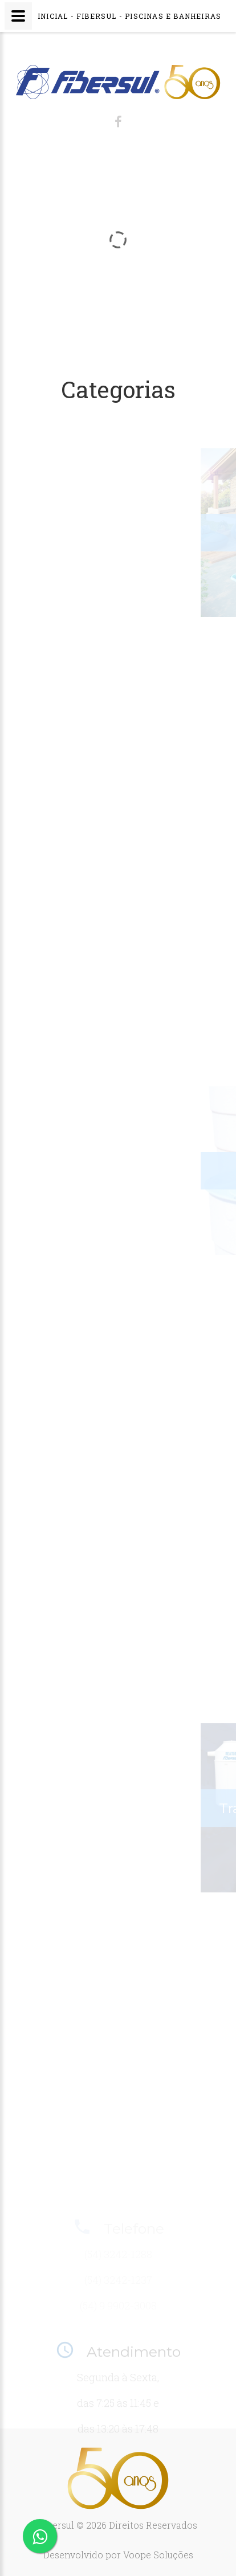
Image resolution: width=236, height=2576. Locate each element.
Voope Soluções (158, 2555)
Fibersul (56, 2525)
